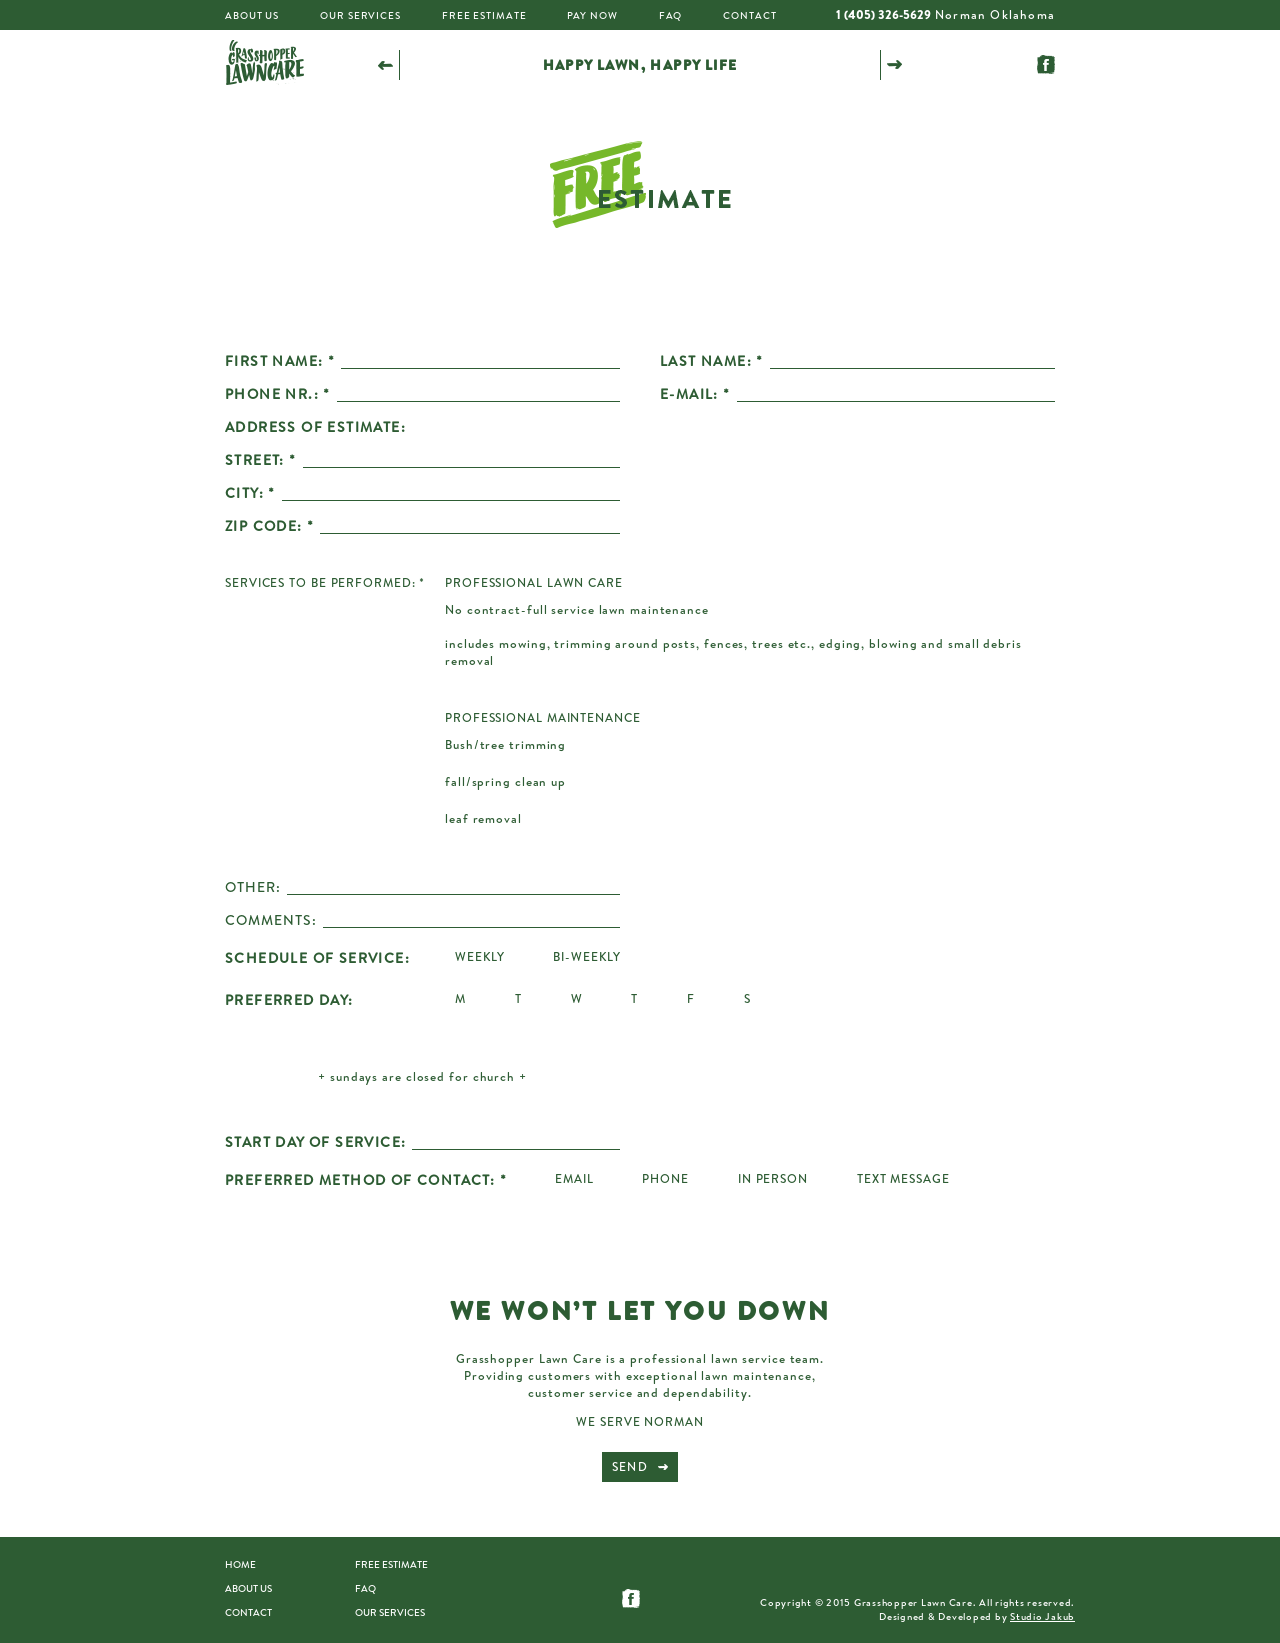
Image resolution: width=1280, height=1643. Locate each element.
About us (248, 1588)
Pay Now (592, 15)
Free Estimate (484, 15)
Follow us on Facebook (1046, 64)
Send (630, 1466)
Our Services (360, 15)
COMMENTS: (271, 920)
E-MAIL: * (695, 394)
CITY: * (250, 493)
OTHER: (253, 887)
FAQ (671, 15)
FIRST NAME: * (280, 361)
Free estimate (391, 1564)
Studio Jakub (1042, 1616)
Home (240, 1564)
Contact (749, 15)
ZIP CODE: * (269, 526)
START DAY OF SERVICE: (315, 1142)
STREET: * (261, 460)
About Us (252, 15)
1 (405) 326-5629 (883, 14)
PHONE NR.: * (278, 394)
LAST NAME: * (712, 361)
